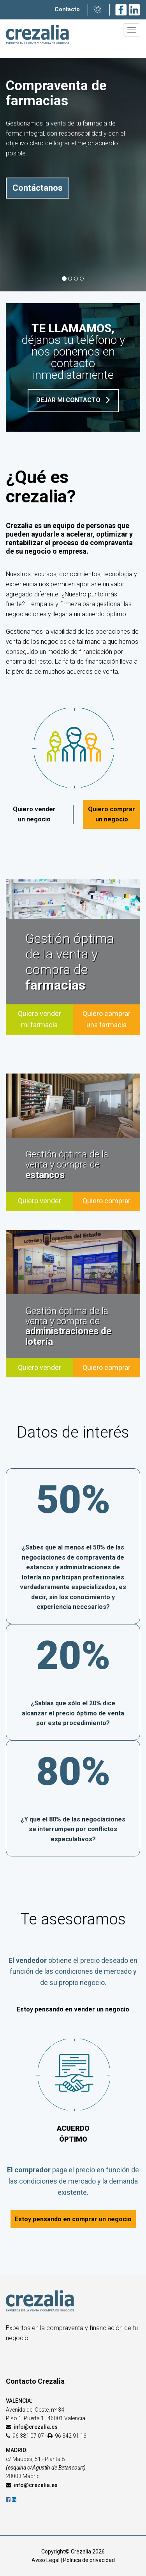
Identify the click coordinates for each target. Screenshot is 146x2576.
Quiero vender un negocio (34, 814)
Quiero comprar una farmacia (106, 1019)
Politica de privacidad (89, 2560)
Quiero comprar (106, 1201)
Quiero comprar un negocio (111, 814)
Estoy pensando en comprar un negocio (73, 2219)
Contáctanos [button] (37, 188)
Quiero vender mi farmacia (39, 1019)
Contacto (67, 9)
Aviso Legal (46, 2560)
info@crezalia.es (36, 2427)
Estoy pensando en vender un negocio (73, 2009)
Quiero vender (39, 1201)
